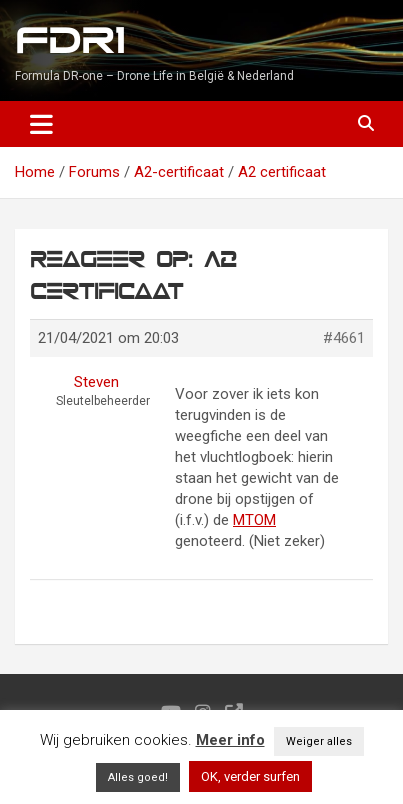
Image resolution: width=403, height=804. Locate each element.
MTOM (254, 520)
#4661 (344, 338)
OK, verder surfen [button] (250, 776)
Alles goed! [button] (138, 777)
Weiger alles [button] (319, 741)
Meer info (230, 740)
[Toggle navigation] (41, 124)
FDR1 (69, 41)
